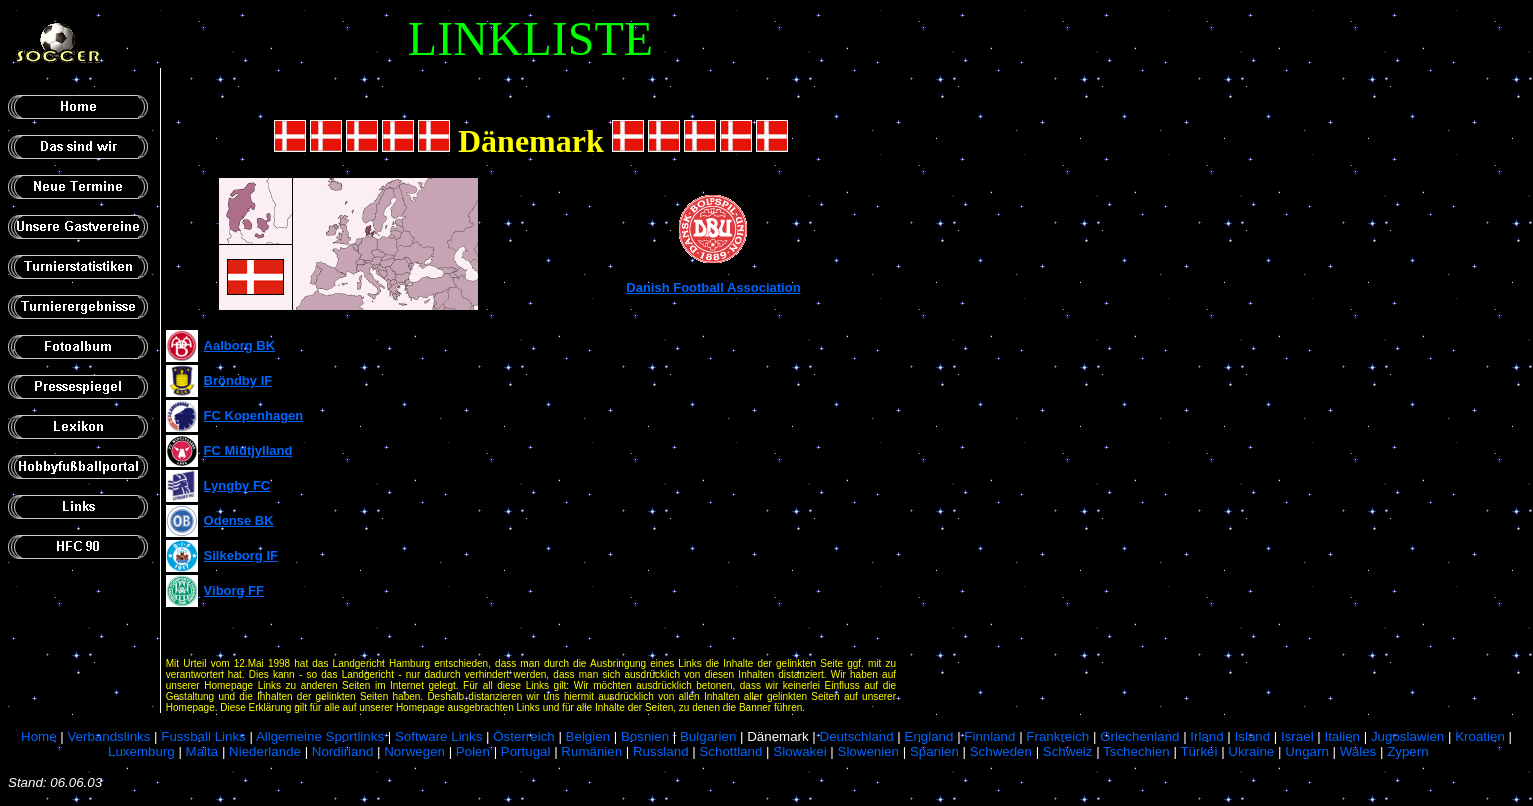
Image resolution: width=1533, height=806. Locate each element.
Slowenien (869, 751)
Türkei (1198, 751)
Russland (661, 751)
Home (39, 736)
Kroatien (1480, 736)
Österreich (523, 736)
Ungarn (1307, 751)
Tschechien (1136, 751)
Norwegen (414, 751)
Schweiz (1068, 751)
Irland (1206, 736)
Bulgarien (708, 736)
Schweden (1001, 751)
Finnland (989, 736)
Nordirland (343, 751)
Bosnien (645, 736)
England (929, 736)
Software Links (438, 736)
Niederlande (265, 751)
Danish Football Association (713, 287)
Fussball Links (203, 736)
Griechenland (1139, 736)
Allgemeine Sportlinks (320, 736)
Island (1253, 736)
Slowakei (799, 751)
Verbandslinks (108, 736)
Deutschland (857, 736)
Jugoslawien (1407, 736)
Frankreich (1057, 736)
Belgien (588, 736)
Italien (1342, 736)
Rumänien (591, 751)
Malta (202, 751)
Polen (473, 751)
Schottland (730, 751)
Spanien (934, 751)
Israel (1297, 736)
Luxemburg (141, 751)
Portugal (526, 751)
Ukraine (1251, 751)
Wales (1358, 751)
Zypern (1407, 751)
